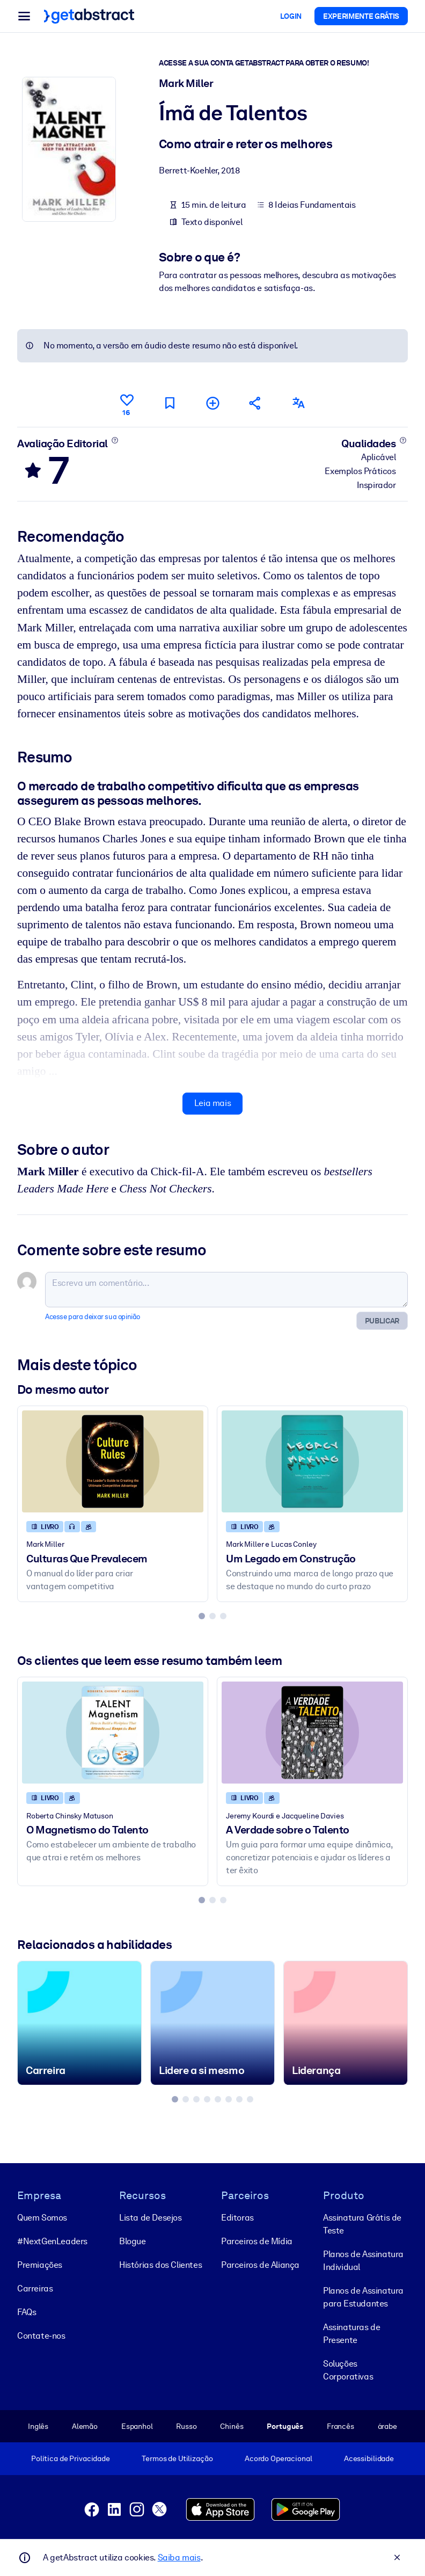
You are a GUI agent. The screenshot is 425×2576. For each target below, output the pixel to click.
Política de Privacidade (70, 2458)
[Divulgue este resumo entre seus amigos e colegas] (255, 403)
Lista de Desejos (150, 2218)
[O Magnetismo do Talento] (112, 1733)
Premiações (39, 2265)
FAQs (26, 2312)
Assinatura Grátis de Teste (362, 2224)
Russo (186, 2426)
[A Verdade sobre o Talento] (312, 1733)
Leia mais (212, 1103)
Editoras (237, 2218)
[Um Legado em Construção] (312, 1462)
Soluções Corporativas (348, 2370)
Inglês (38, 2426)
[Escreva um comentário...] (226, 1289)
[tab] (202, 1616)
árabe (387, 2426)
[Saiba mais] (114, 440)
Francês (340, 2426)
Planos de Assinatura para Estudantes (363, 2297)
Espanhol (137, 2426)
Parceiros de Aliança (260, 2265)
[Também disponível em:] (298, 403)
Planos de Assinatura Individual (363, 2260)
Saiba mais (179, 2557)
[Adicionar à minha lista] (212, 403)
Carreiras (35, 2288)
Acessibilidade (369, 2458)
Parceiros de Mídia (256, 2241)
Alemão (85, 2426)
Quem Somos (42, 2218)
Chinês (231, 2426)
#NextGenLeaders (52, 2241)
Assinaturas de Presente (351, 2333)
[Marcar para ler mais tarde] (169, 403)
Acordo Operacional (278, 2458)
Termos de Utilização (177, 2458)
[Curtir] (126, 403)
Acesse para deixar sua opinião (92, 1317)
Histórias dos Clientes (160, 2265)
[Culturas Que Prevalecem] (112, 1462)
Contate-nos (41, 2336)
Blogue (132, 2241)
